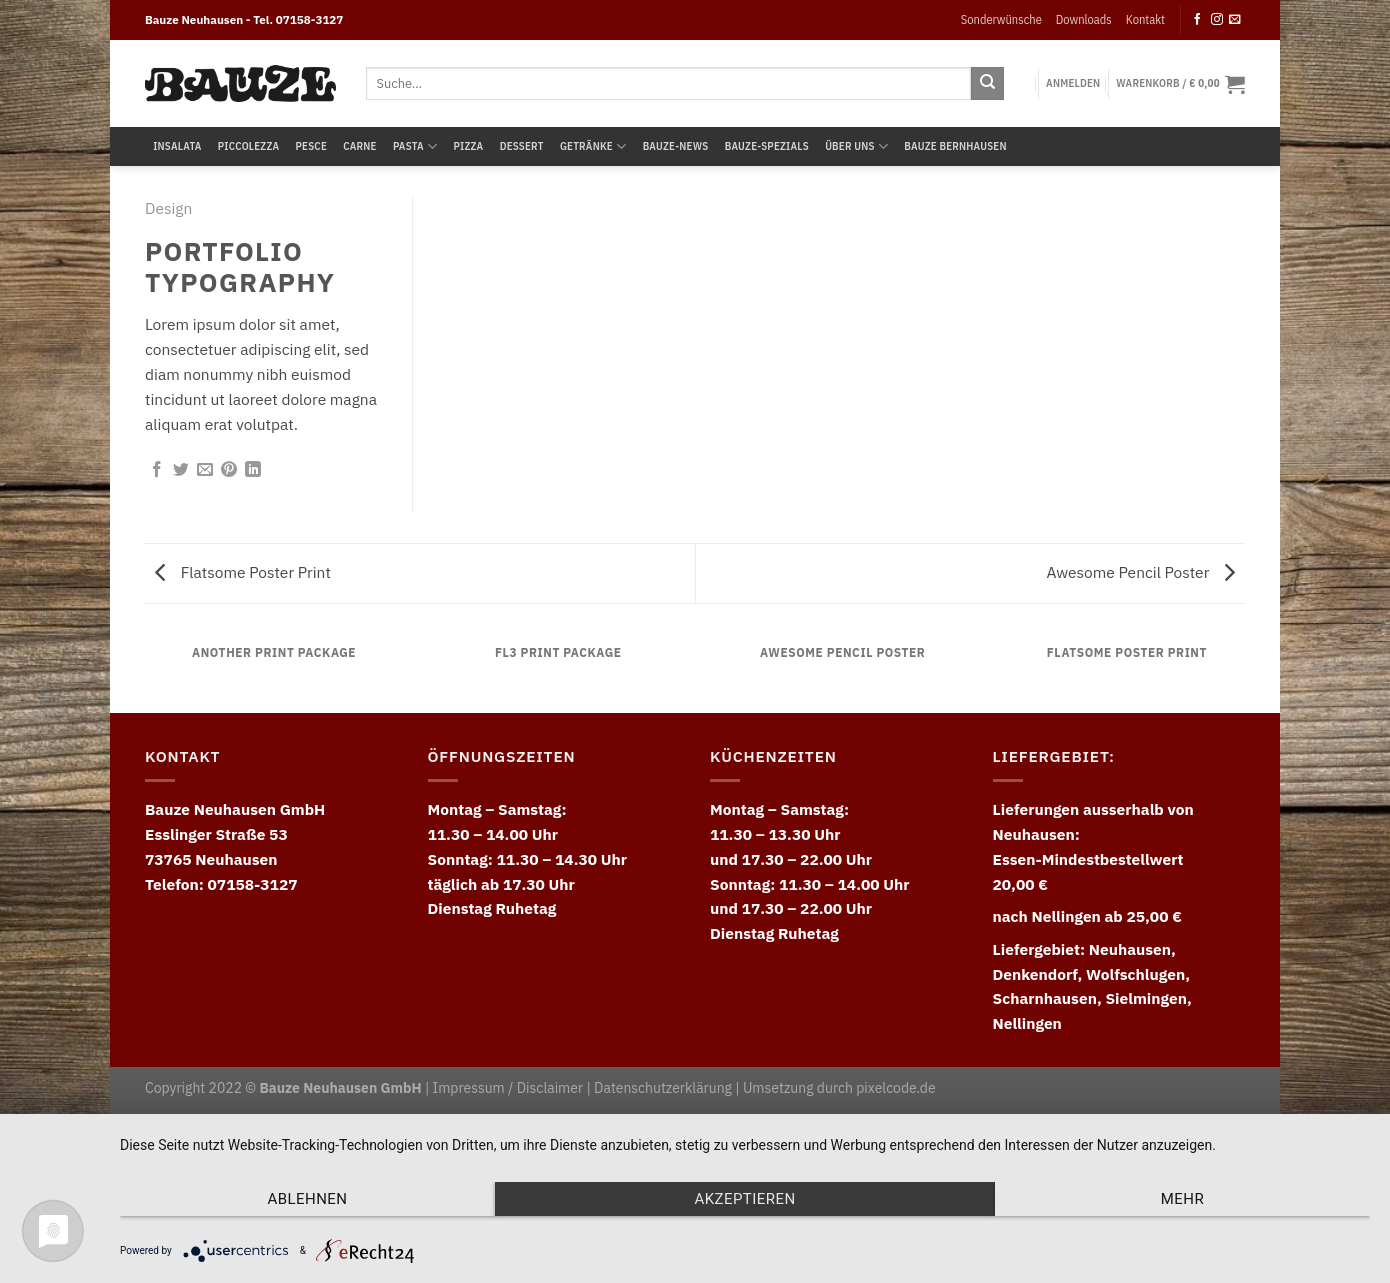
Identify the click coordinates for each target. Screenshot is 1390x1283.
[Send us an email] (1235, 19)
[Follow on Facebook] (1198, 19)
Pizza (468, 146)
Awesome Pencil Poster (1140, 572)
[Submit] (987, 83)
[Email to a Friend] (205, 470)
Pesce (311, 146)
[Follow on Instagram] (1217, 19)
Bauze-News (676, 146)
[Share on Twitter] (181, 470)
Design (168, 208)
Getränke (593, 146)
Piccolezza (248, 146)
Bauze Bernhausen (955, 146)
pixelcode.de (895, 1088)
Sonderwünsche (1001, 19)
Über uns (856, 146)
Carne (359, 146)
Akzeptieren (744, 1199)
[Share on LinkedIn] (253, 470)
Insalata (177, 146)
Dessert (522, 146)
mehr (1182, 1199)
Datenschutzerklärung (663, 1088)
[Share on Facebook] (157, 470)
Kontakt (1145, 19)
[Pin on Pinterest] (229, 470)
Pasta (415, 146)
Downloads (1084, 19)
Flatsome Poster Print (243, 572)
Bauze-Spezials (767, 146)
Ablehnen (308, 1199)
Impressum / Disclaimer (508, 1088)
